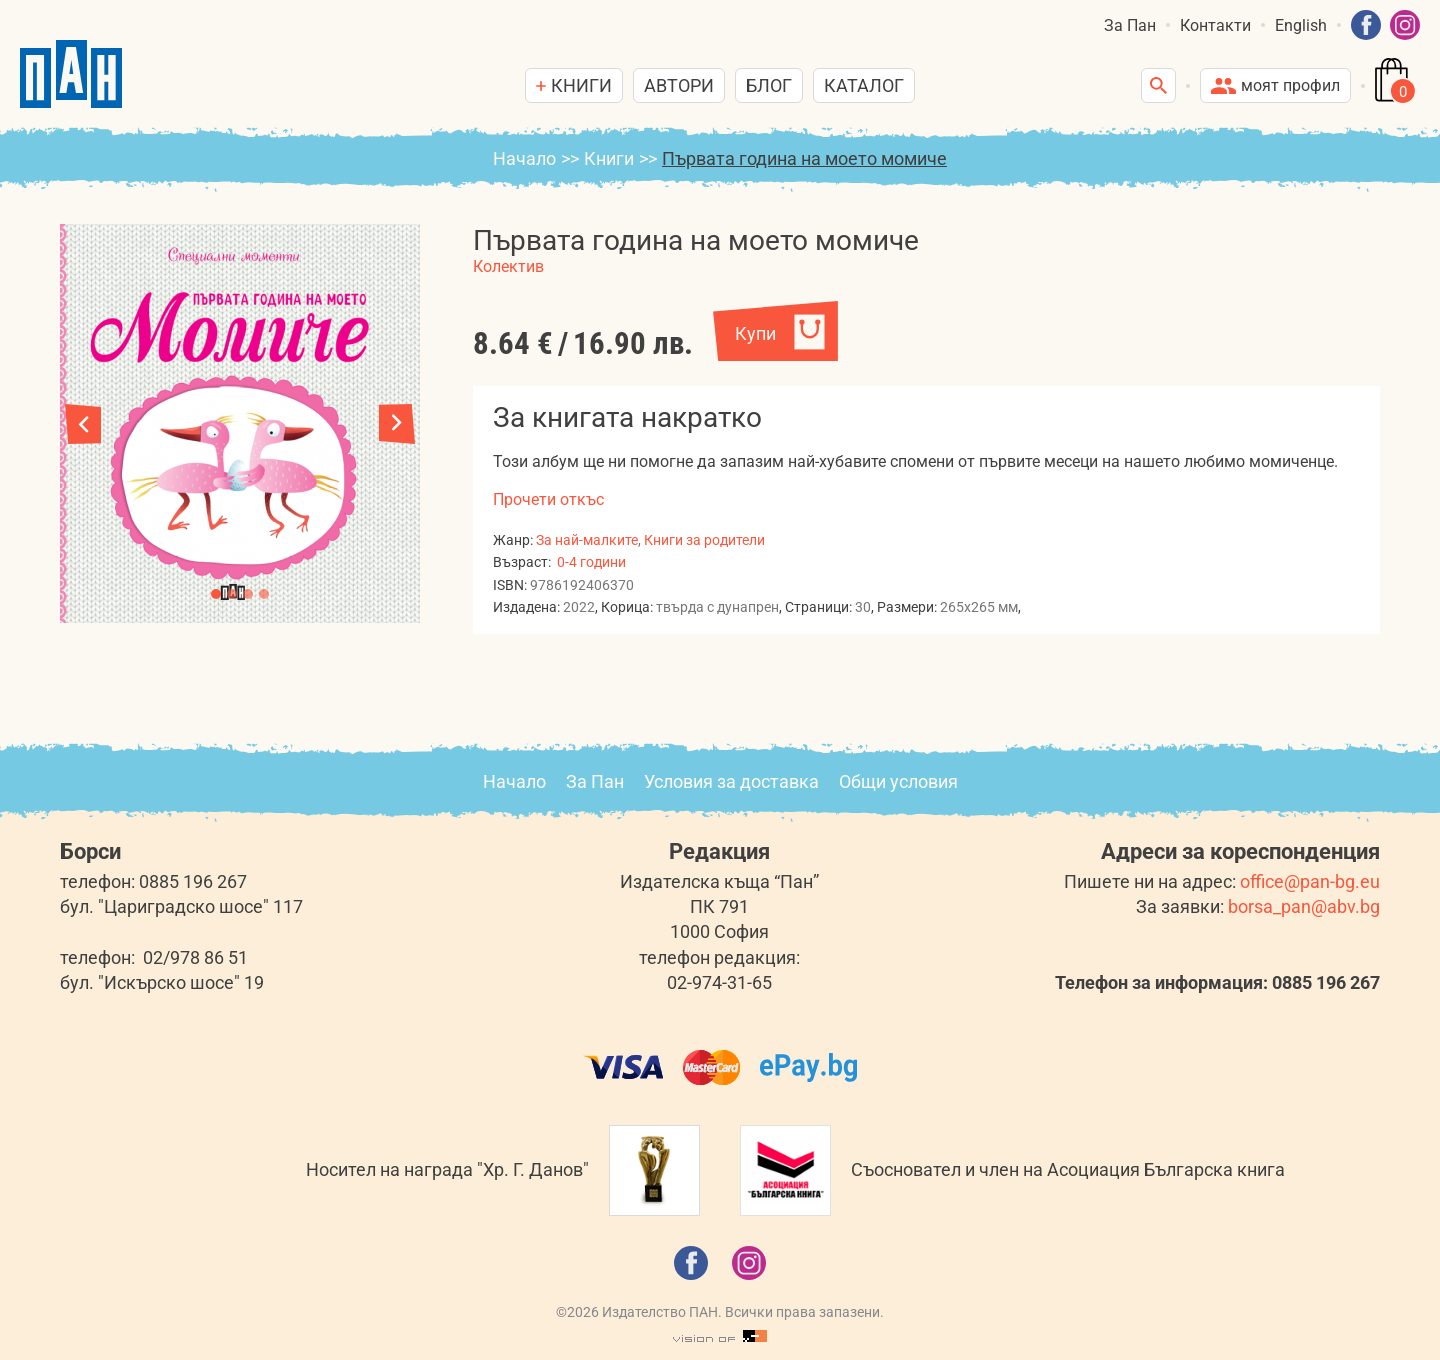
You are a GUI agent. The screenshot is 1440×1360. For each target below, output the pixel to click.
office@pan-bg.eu (1310, 881)
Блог (769, 85)
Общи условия (898, 781)
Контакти (1215, 25)
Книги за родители (704, 540)
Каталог (864, 85)
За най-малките (587, 540)
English (1301, 25)
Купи (755, 333)
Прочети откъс (548, 499)
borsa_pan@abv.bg (1304, 906)
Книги (609, 158)
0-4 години (591, 562)
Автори (679, 85)
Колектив (508, 266)
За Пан (1130, 25)
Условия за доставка (731, 781)
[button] (397, 424)
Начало (524, 158)
